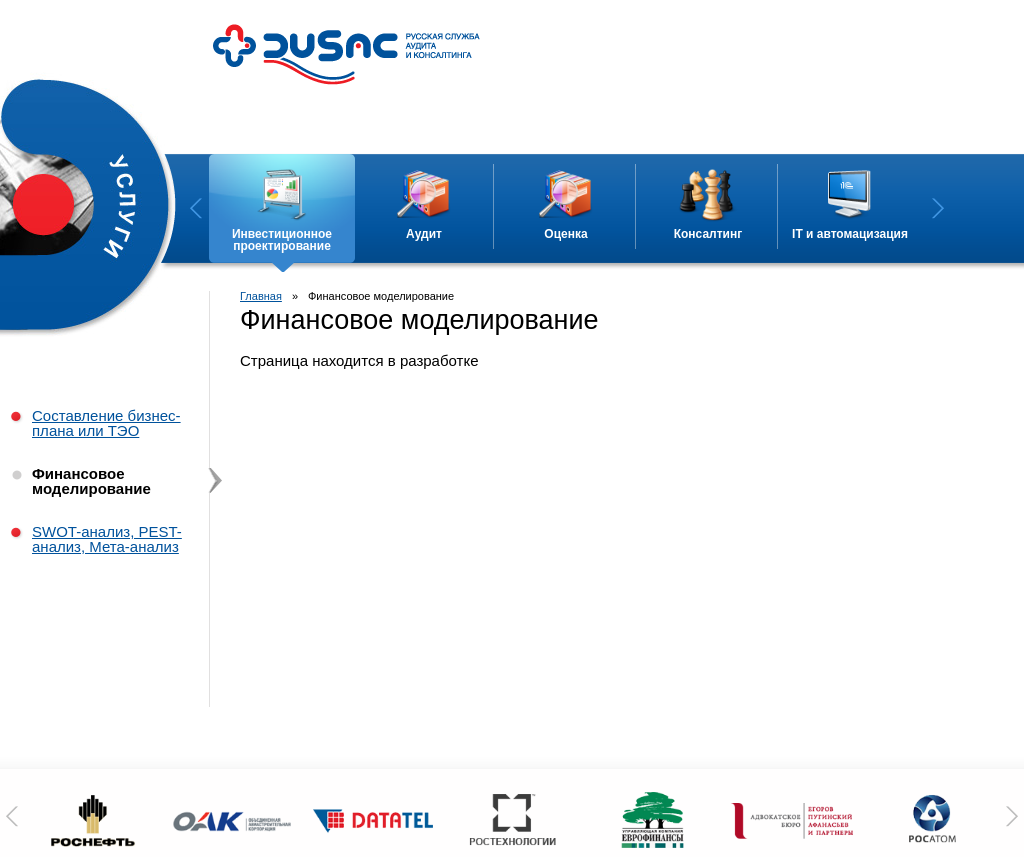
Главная (261, 296)
